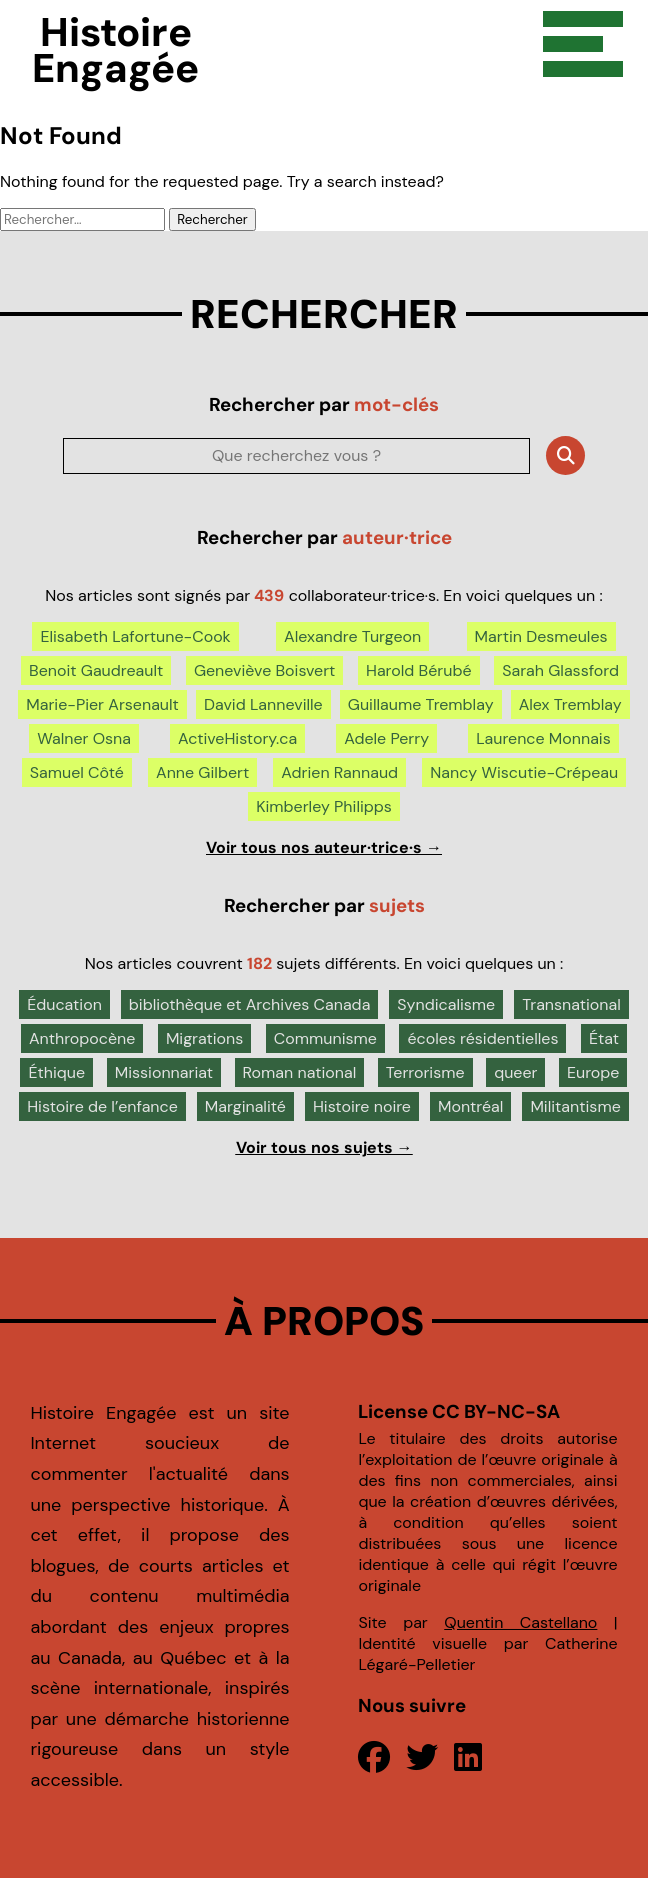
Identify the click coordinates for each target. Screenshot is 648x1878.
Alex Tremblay (570, 704)
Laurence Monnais (543, 738)
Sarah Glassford (560, 670)
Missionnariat (164, 1072)
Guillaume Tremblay (421, 704)
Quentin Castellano (520, 1622)
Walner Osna (84, 738)
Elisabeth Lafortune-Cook (135, 636)
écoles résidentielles (482, 1038)
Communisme (325, 1038)
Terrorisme (425, 1072)
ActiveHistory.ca (237, 738)
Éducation (64, 1004)
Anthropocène (82, 1038)
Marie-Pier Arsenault (102, 704)
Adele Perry (386, 738)
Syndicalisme (446, 1004)
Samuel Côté (77, 772)
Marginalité (245, 1106)
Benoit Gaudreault (96, 670)
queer (515, 1072)
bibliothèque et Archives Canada (250, 1004)
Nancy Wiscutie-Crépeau (524, 772)
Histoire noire (362, 1106)
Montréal (470, 1106)
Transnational (571, 1004)
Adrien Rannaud (339, 772)
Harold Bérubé (419, 670)
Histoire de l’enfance (102, 1106)
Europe (593, 1072)
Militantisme (575, 1106)
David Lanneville (263, 704)
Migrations (204, 1038)
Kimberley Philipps (324, 806)
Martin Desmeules (541, 636)
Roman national (300, 1072)
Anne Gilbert (202, 772)
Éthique (56, 1072)
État (604, 1038)
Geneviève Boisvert (264, 670)
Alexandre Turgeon (352, 636)
